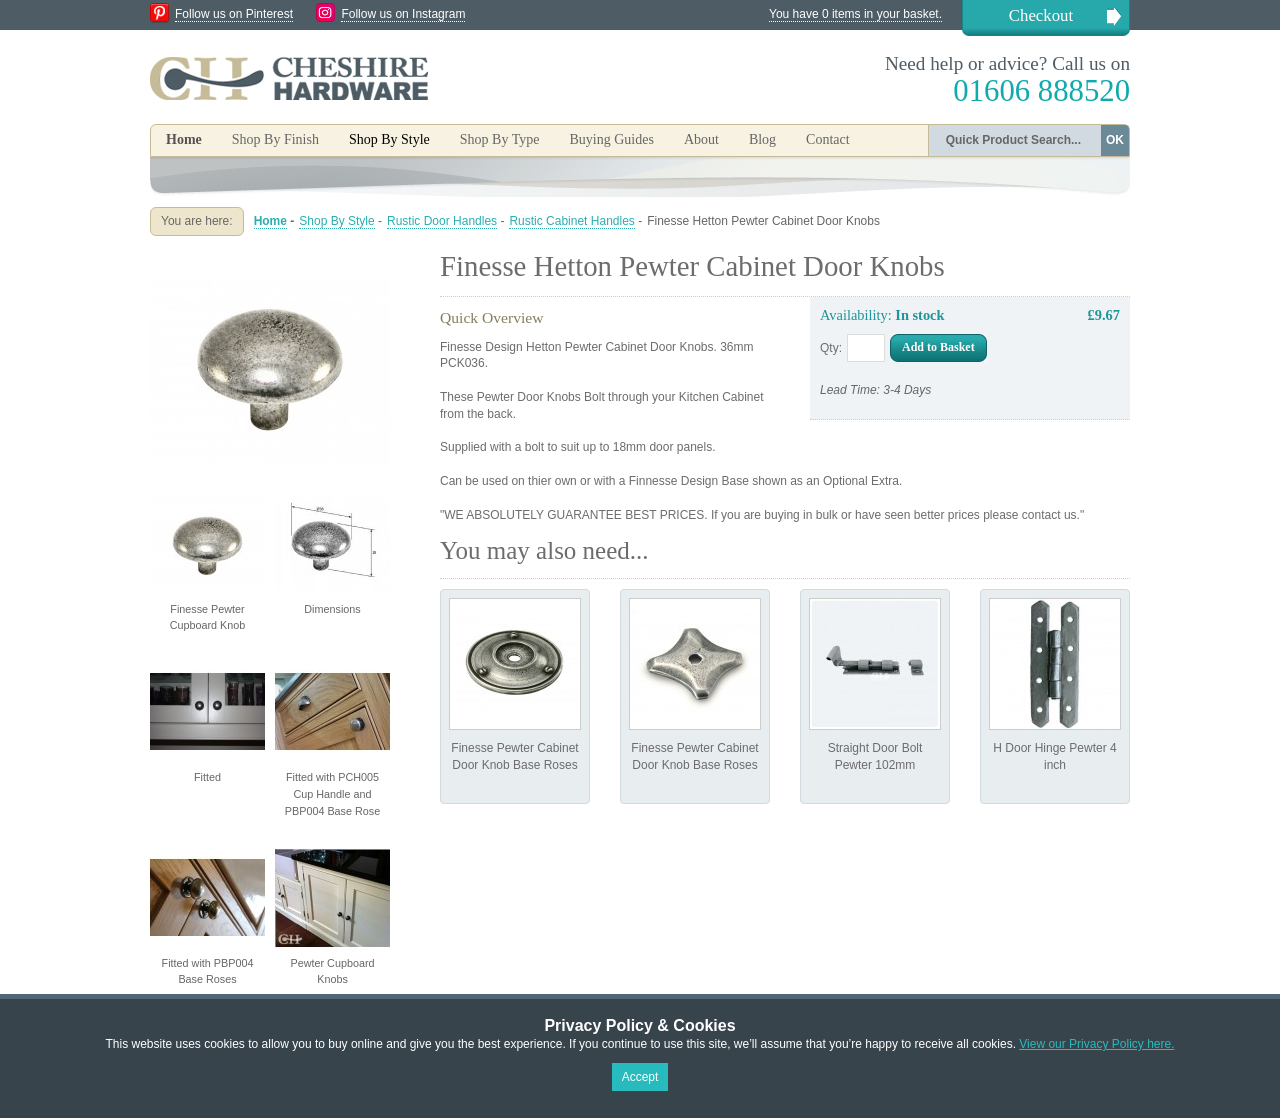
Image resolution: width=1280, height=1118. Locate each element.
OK (1115, 140)
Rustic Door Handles (442, 221)
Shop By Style (336, 221)
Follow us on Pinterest (234, 14)
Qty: (831, 348)
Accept (640, 1077)
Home (184, 139)
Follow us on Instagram (403, 14)
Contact (828, 139)
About (701, 139)
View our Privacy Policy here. (1096, 1044)
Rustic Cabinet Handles (571, 221)
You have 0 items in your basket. (855, 14)
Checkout (1041, 15)
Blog (762, 139)
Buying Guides (611, 139)
